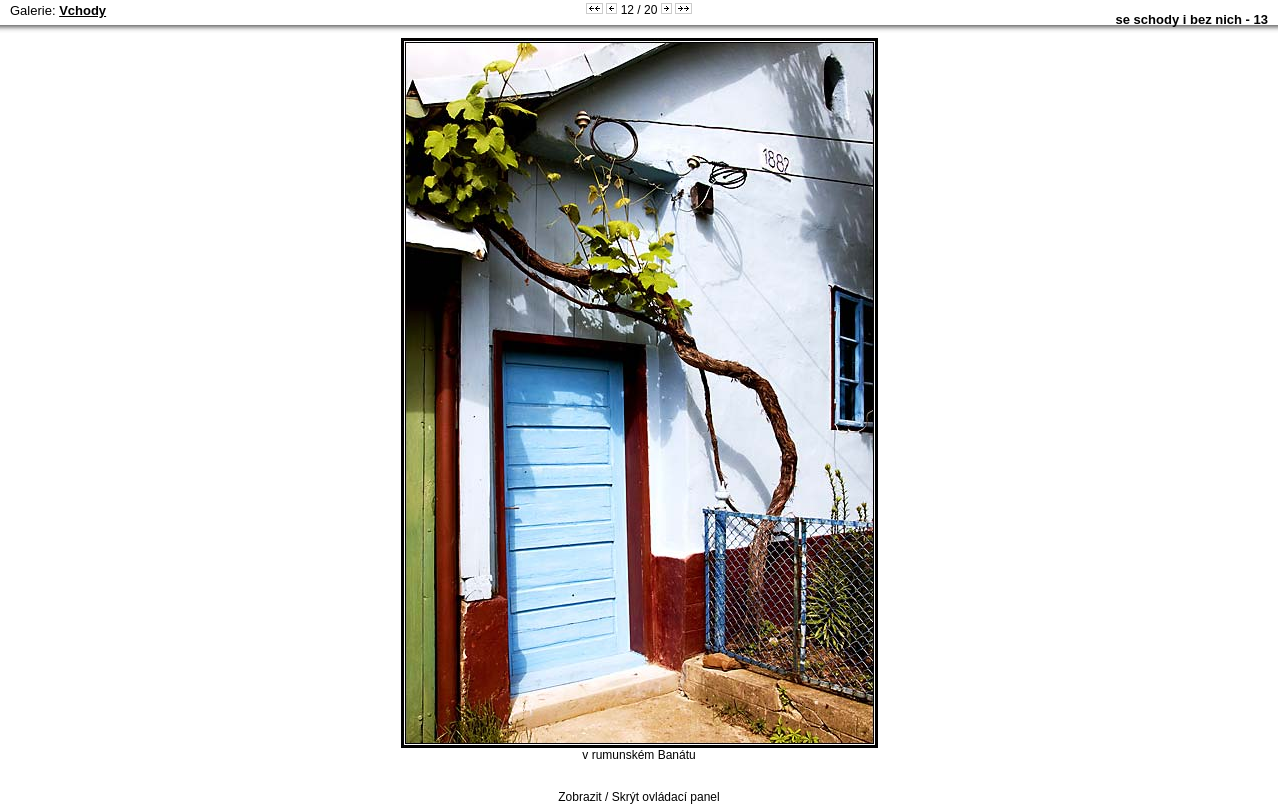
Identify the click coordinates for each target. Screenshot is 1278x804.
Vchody (82, 10)
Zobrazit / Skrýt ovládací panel (638, 797)
